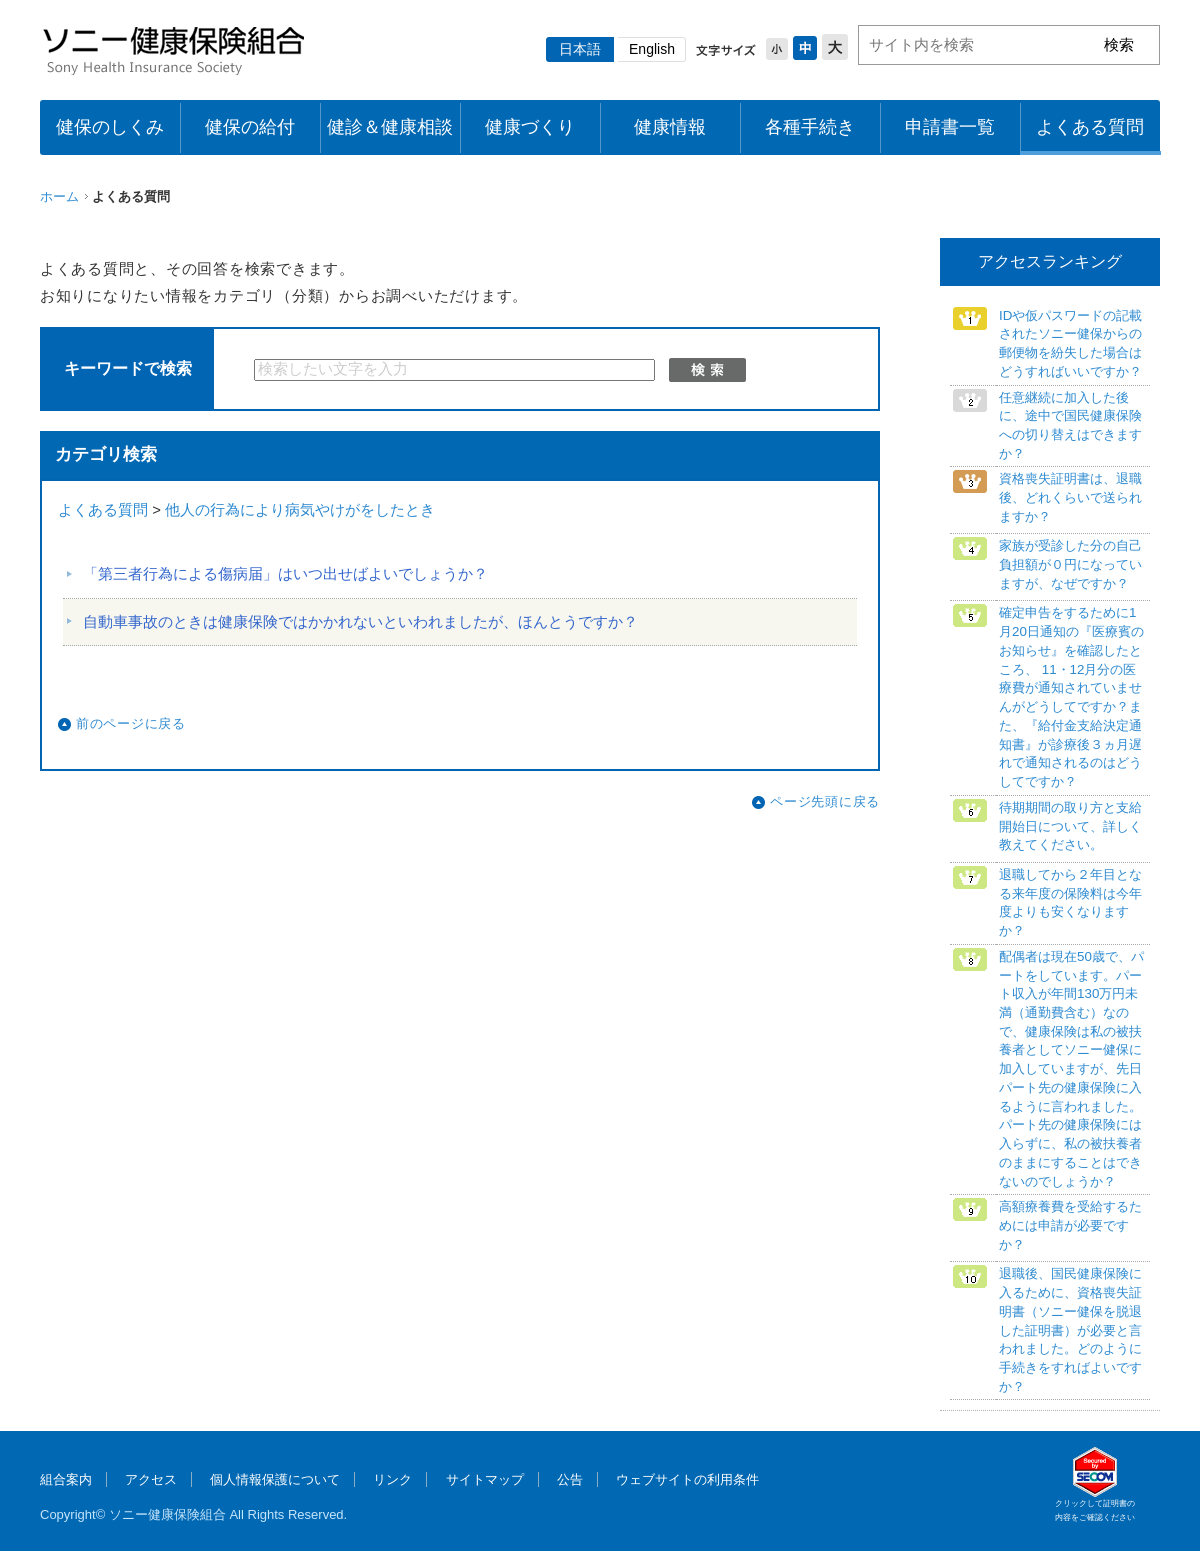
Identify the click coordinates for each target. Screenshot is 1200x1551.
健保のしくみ (110, 127)
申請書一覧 (950, 127)
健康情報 (670, 127)
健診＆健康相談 (390, 127)
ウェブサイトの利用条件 (687, 1479)
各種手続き (810, 127)
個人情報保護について (275, 1479)
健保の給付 (250, 127)
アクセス (151, 1479)
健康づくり (530, 127)
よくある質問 (1090, 127)
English (652, 49)
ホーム (59, 196)
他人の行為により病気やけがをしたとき (300, 510)
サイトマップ (485, 1479)
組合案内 (66, 1479)
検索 (707, 370)
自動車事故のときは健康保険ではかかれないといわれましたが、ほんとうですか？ (360, 622)
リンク (392, 1479)
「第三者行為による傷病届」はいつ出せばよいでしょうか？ (285, 574)
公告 (570, 1479)
